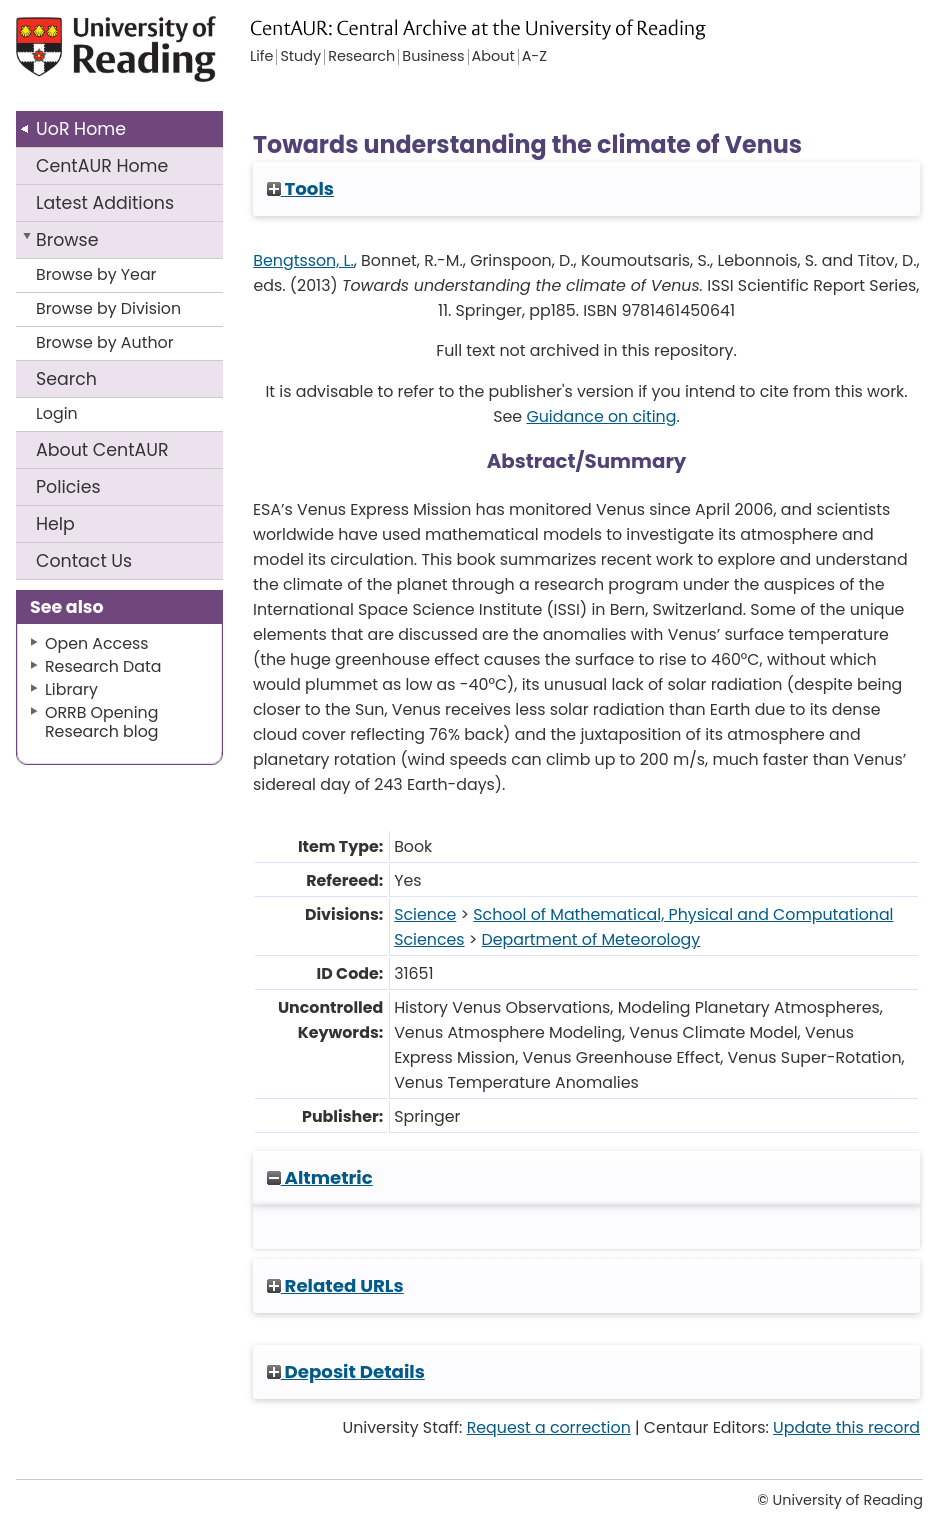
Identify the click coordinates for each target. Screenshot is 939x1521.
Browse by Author (105, 342)
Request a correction (549, 1427)
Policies (68, 487)
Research (361, 57)
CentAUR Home (102, 166)
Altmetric (320, 1177)
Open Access (97, 643)
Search (66, 379)
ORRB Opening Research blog (102, 722)
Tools (300, 188)
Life (261, 57)
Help (55, 524)
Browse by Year (96, 274)
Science (425, 914)
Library (71, 689)
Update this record (846, 1427)
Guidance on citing (601, 416)
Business (433, 57)
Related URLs (335, 1285)
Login (57, 413)
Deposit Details (346, 1371)
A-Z (534, 57)
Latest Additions (105, 203)
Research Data (103, 666)
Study (300, 57)
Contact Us (84, 561)
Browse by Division (108, 308)
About (102, 450)
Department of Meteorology (591, 939)
